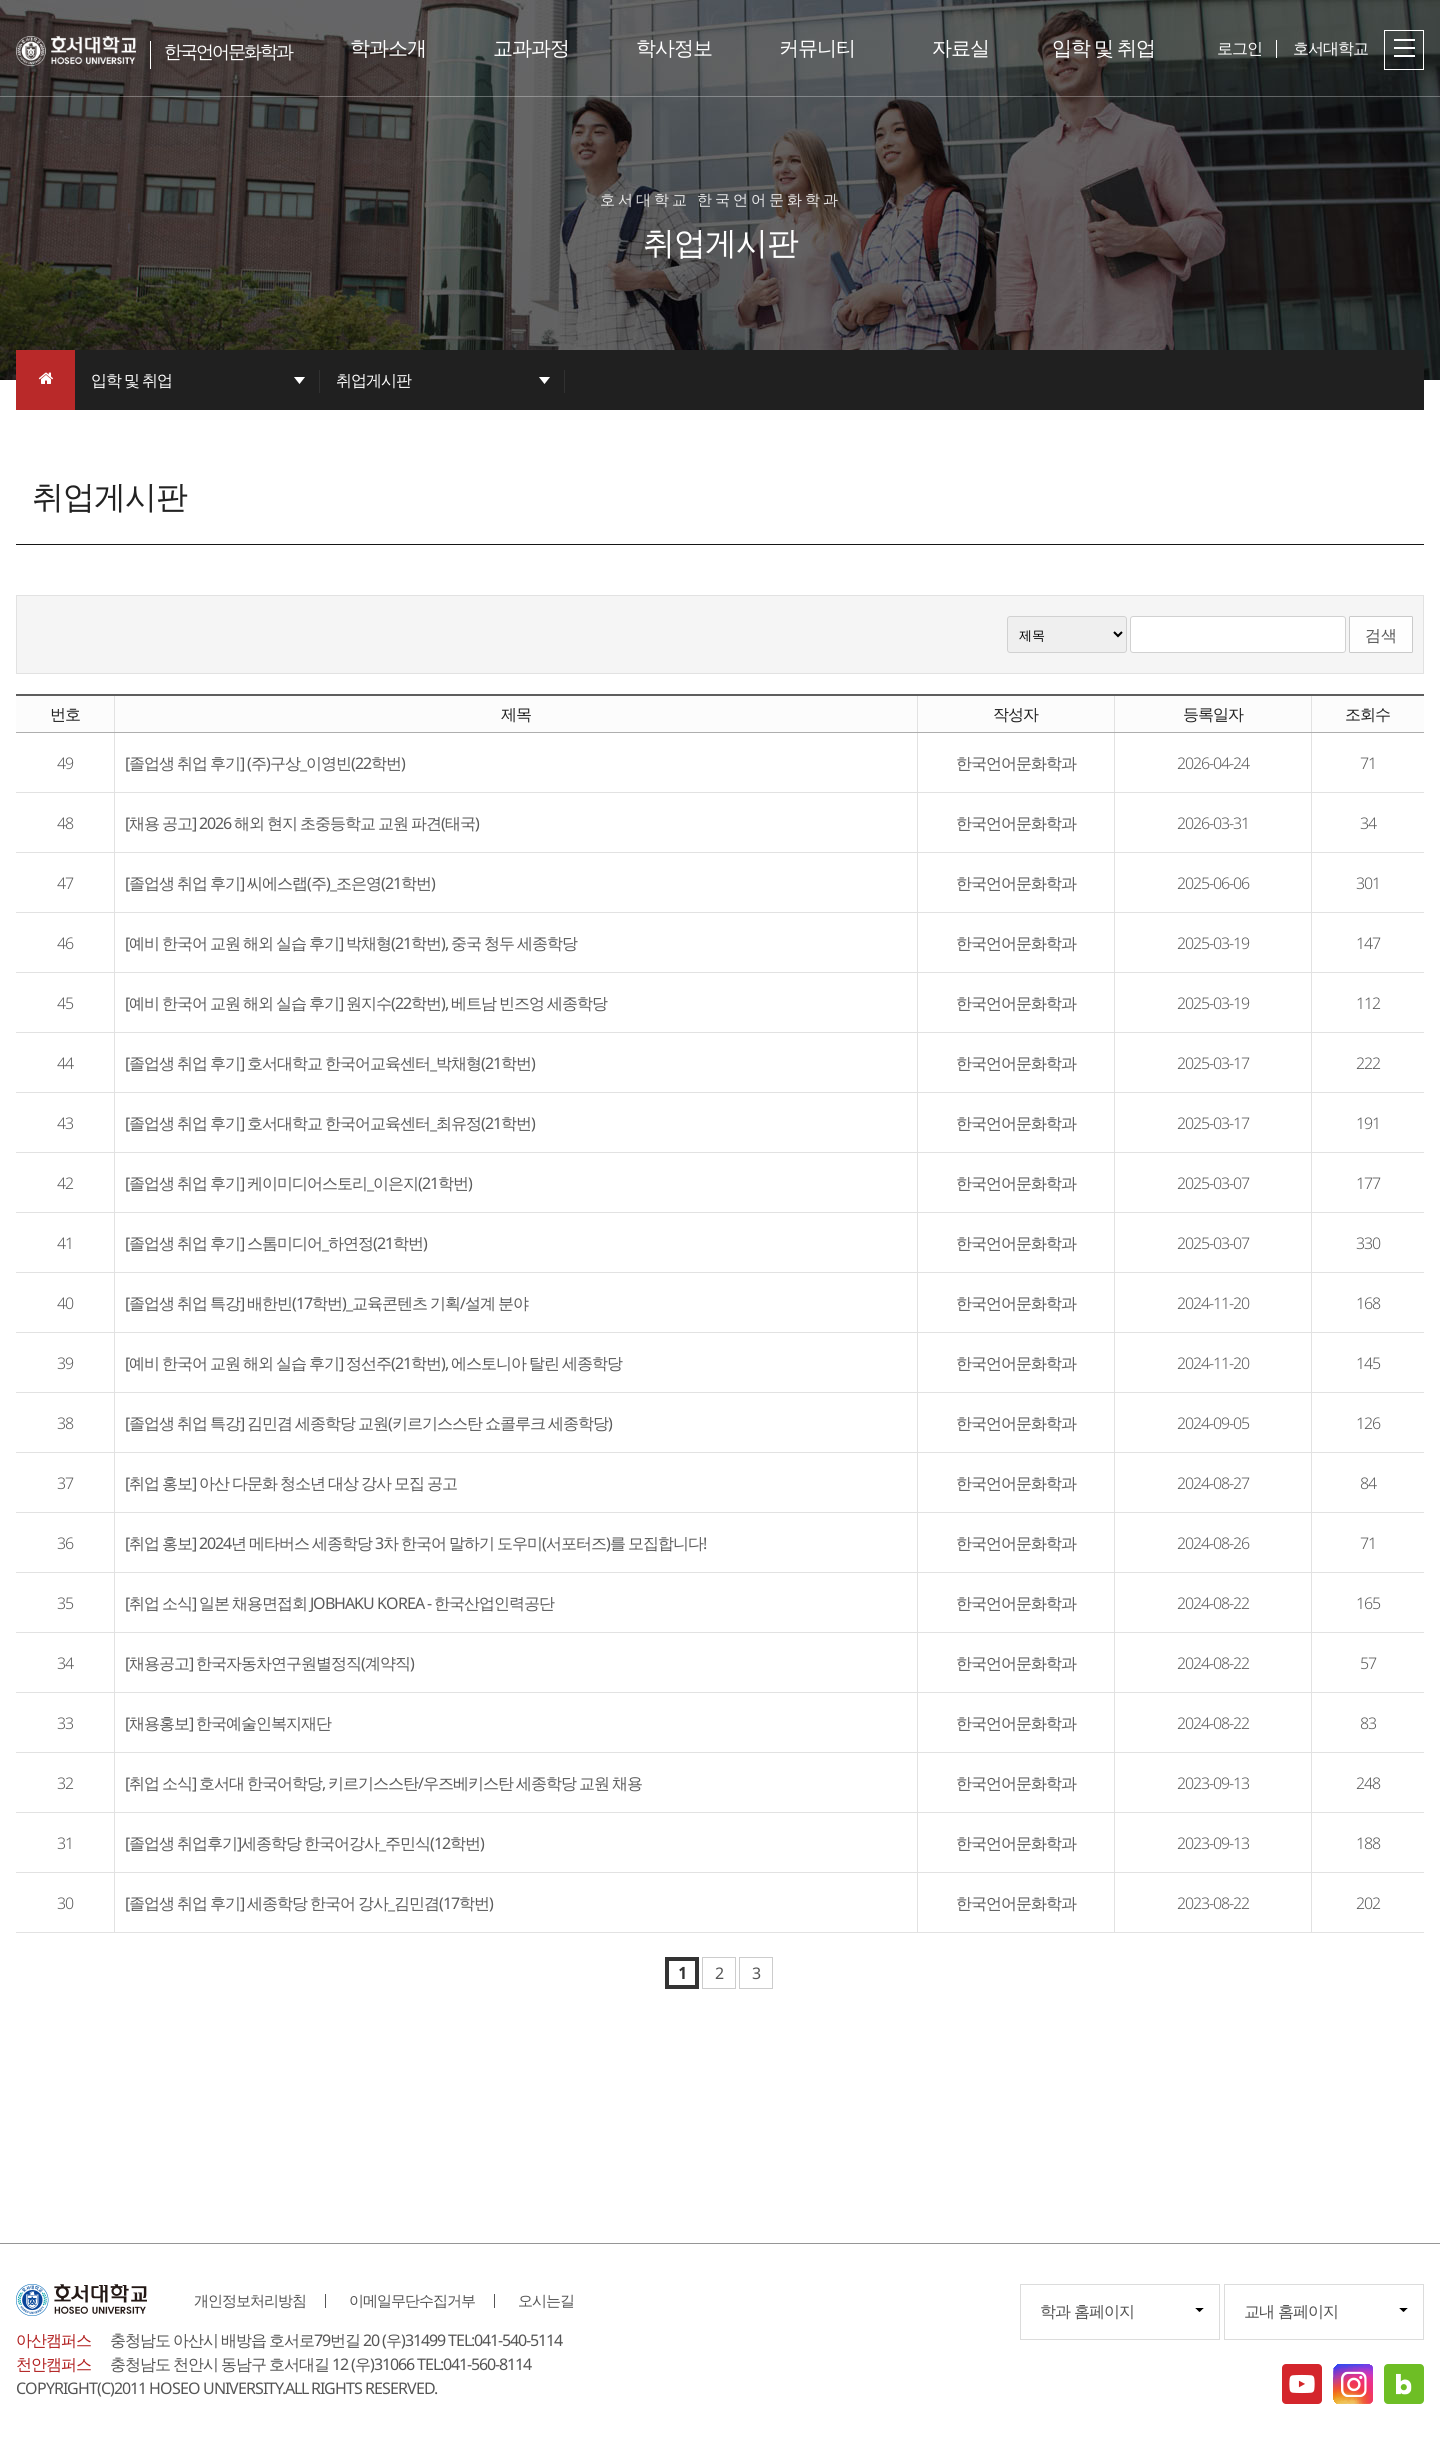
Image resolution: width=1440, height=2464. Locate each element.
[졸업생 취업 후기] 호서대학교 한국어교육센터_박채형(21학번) (330, 1063)
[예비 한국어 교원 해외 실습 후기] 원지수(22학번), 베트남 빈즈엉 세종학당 (366, 1003)
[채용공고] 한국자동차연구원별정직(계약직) (269, 1663)
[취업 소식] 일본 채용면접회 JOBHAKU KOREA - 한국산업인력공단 (339, 1603)
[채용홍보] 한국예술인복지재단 (228, 1723)
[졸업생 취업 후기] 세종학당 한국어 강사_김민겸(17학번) (309, 1903)
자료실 (960, 47)
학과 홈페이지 (1087, 2311)
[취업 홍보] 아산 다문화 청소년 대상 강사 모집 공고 (291, 1483)
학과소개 (388, 47)
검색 (1381, 635)
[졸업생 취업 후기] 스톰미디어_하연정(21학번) (276, 1243)
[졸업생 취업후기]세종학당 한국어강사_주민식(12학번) (304, 1843)
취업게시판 (373, 380)
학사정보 (674, 47)
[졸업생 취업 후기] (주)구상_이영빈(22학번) (265, 763)
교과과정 (531, 47)
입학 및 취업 (1103, 47)
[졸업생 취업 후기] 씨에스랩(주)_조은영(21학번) (280, 883)
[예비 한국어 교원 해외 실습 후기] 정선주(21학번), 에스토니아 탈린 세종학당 (373, 1363)
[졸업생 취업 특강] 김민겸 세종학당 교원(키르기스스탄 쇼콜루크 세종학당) (368, 1423)
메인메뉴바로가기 (0, 0)
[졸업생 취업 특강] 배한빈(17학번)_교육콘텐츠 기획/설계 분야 (326, 1303)
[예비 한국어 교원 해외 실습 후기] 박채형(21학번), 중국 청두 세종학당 (351, 943)
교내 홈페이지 (1291, 2311)
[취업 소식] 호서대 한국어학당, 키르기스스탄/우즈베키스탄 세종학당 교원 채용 (383, 1783)
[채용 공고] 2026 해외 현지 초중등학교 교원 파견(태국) (302, 823)
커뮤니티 (817, 47)
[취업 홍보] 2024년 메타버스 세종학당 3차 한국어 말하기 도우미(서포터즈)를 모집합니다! (415, 1543)
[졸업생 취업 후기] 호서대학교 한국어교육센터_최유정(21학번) (330, 1123)
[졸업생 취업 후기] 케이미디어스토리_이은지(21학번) (298, 1183)
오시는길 (546, 2300)
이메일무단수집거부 (412, 2300)
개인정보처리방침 (250, 2300)
